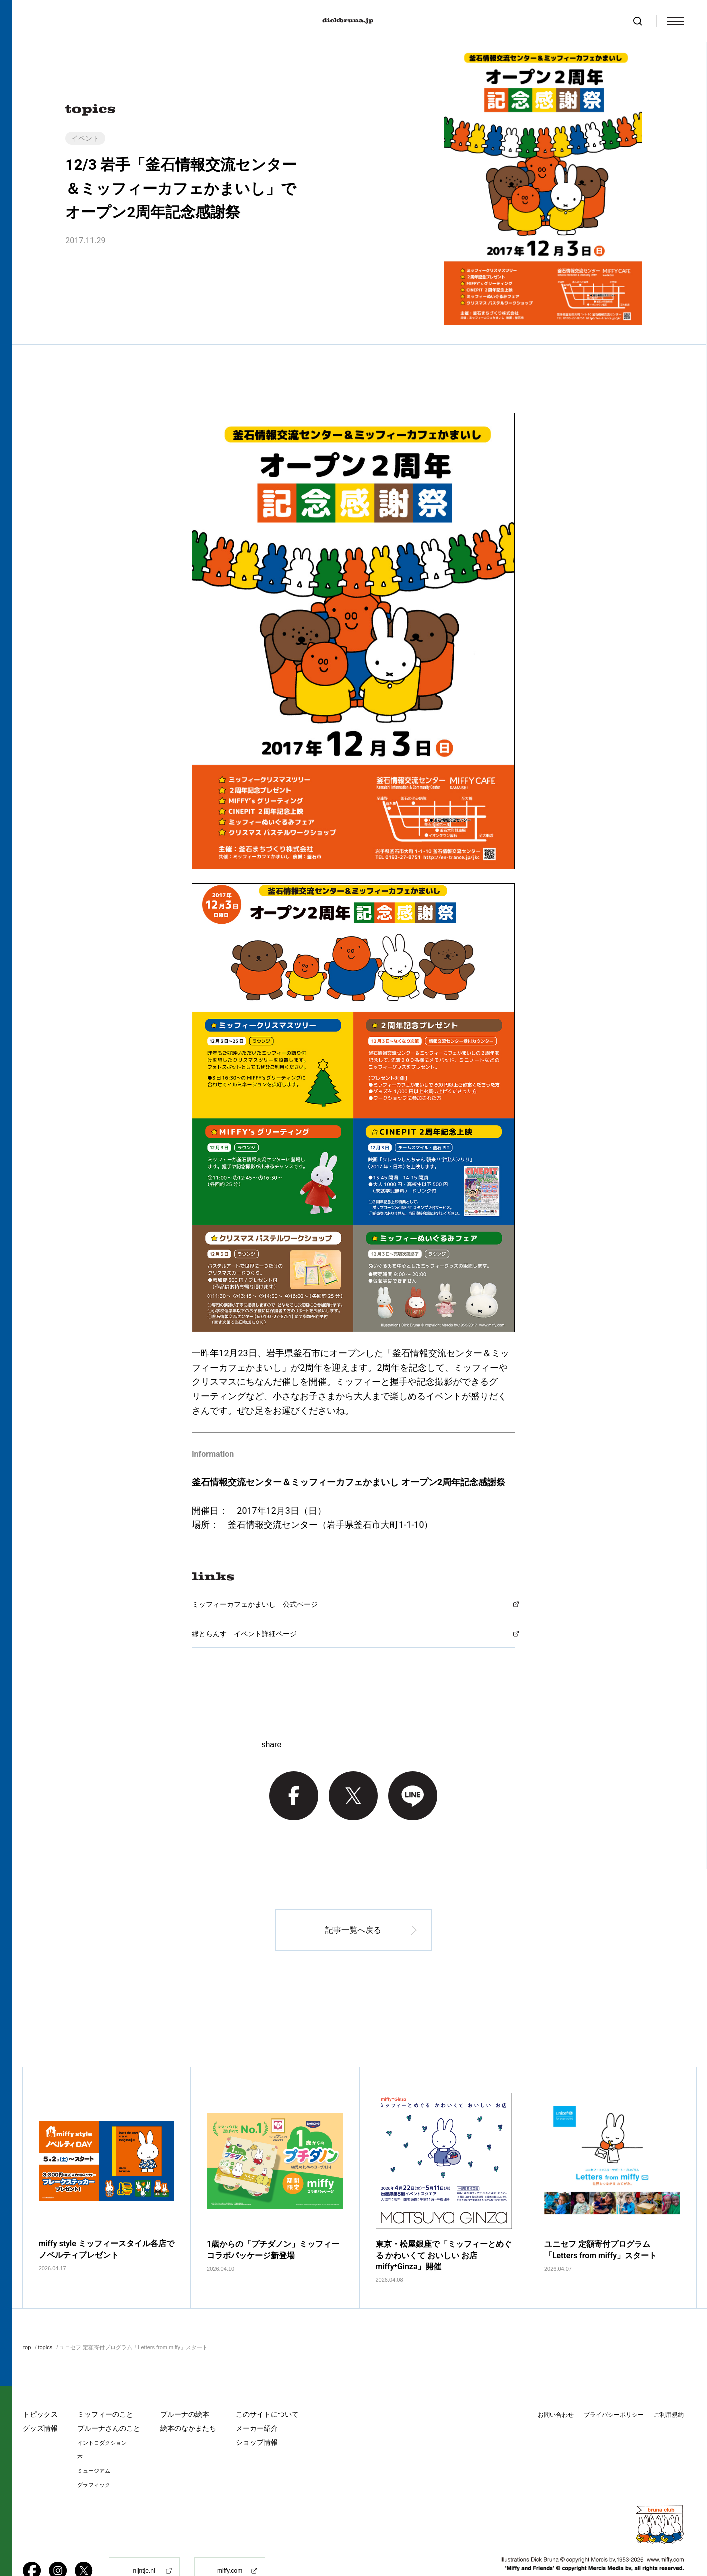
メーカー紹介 (257, 2398)
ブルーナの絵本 (185, 2384)
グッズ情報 (40, 2398)
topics (45, 2317)
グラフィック (94, 2455)
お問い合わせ (556, 2384)
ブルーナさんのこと (109, 2398)
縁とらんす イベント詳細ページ (244, 1634)
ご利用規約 (669, 2384)
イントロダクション (102, 2413)
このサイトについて (267, 2384)
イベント (86, 138)
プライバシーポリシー (614, 2384)
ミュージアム (94, 2441)
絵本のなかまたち (188, 2398)
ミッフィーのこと (106, 2384)
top (27, 2317)
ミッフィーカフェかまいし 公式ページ (255, 1604)
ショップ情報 (257, 2412)
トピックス (40, 2384)
